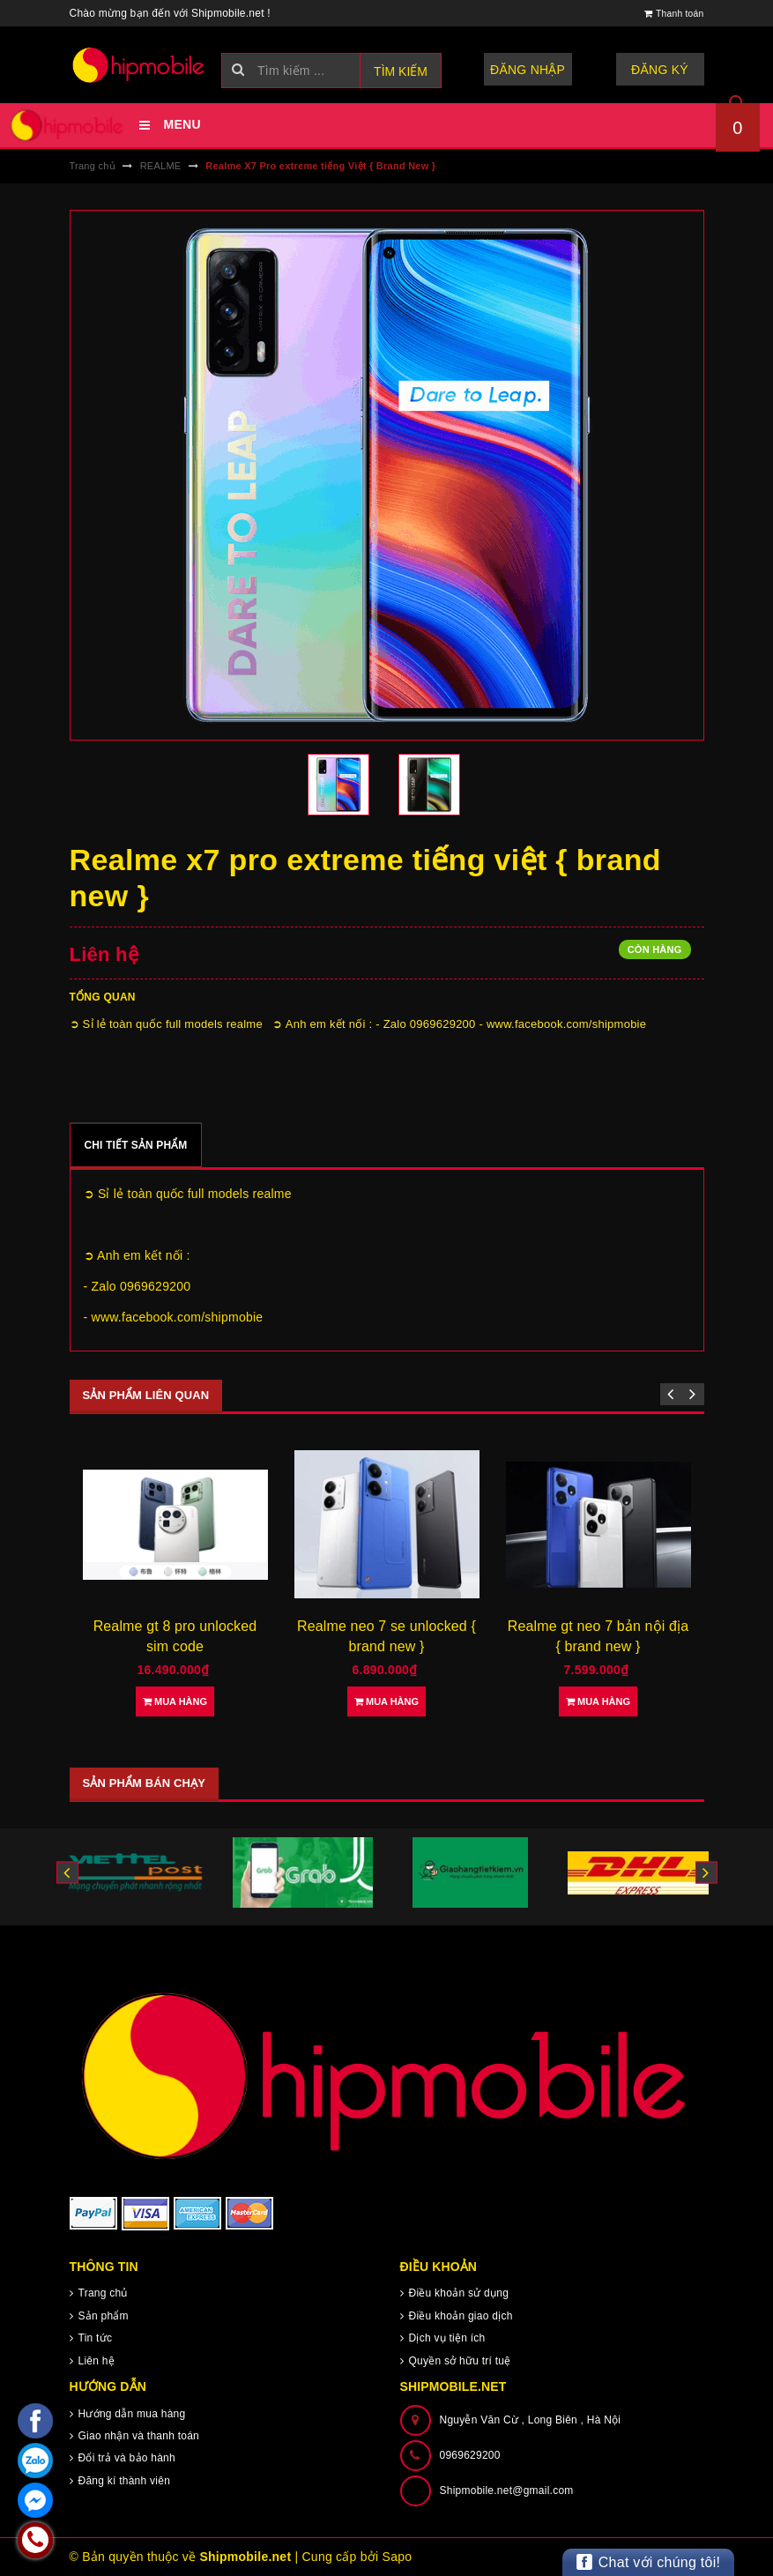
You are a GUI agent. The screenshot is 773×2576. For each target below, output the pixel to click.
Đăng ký (659, 70)
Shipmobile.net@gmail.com (507, 2490)
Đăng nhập (527, 70)
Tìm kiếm (400, 71)
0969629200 (470, 2455)
